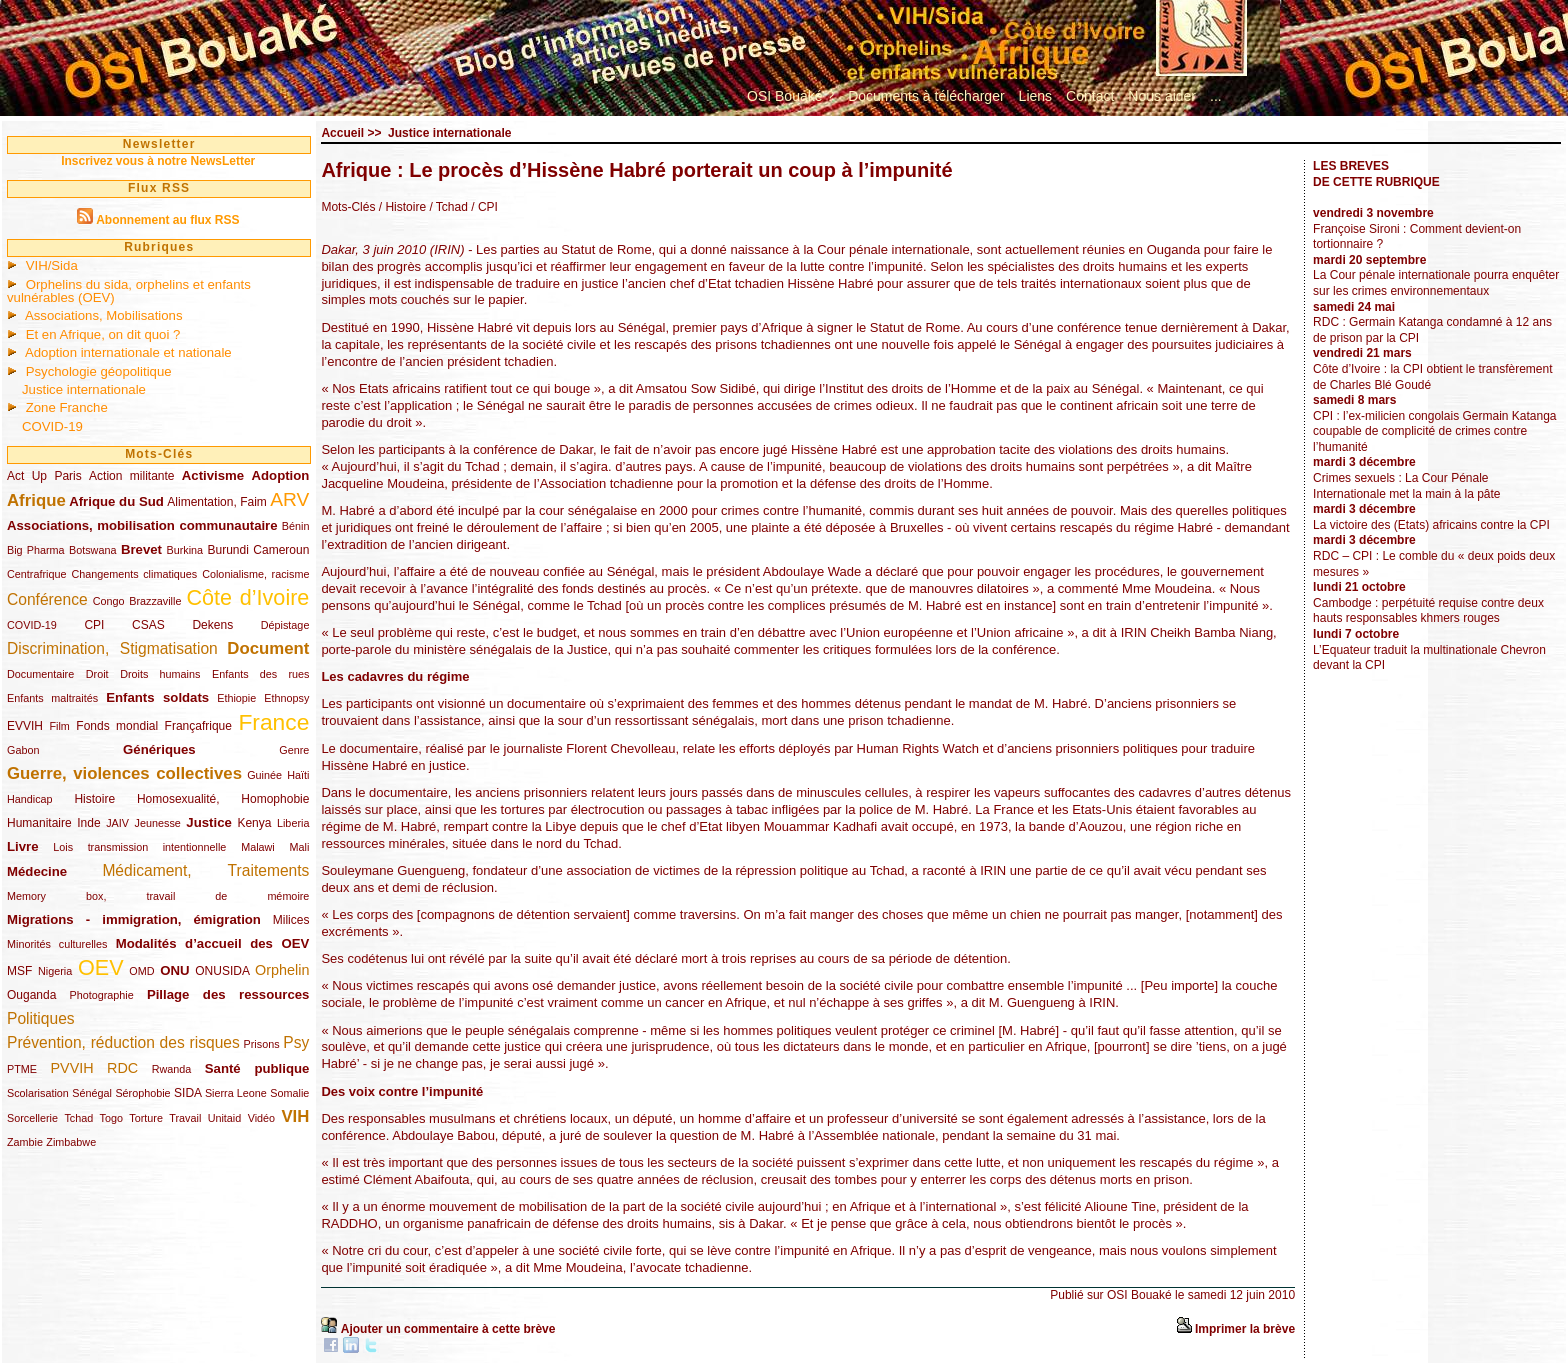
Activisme (213, 475)
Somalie (289, 1093)
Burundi (228, 550)
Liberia (293, 823)
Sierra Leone (236, 1093)
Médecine (37, 871)
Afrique (36, 500)
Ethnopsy (286, 698)
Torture (146, 1118)
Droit (97, 674)
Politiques (41, 1018)
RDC (122, 1068)
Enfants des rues (260, 674)
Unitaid (225, 1118)
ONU (174, 970)
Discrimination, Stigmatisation (112, 648)
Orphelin (282, 970)
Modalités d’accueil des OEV (213, 943)
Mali (300, 847)
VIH (295, 1116)
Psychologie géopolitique (99, 371)
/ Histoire (402, 207)
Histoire (94, 799)
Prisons (262, 1044)
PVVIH (71, 1068)
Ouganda (31, 995)
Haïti (298, 775)
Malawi (258, 847)
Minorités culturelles (57, 944)
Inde (88, 823)
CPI (94, 625)
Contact (1090, 96)
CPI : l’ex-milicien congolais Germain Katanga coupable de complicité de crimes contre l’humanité (1434, 431)
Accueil (342, 133)
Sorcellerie (32, 1118)
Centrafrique (36, 574)
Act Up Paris (44, 476)
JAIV (117, 823)
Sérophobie (142, 1093)
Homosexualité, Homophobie (223, 799)
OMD (141, 971)
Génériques (159, 749)
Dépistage (285, 625)
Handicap (30, 799)
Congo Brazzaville (137, 601)
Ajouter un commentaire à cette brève (448, 1329)
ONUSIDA (222, 971)
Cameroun (281, 550)
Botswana (92, 550)
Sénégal (92, 1093)
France (273, 722)
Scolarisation (38, 1093)
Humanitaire (39, 823)
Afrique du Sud (116, 501)
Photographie (102, 995)
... (1216, 96)
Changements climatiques (134, 574)
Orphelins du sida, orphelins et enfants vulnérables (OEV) (129, 291)
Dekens (212, 625)
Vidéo (261, 1118)
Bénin (296, 526)
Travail (185, 1118)
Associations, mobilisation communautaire (142, 525)
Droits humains (160, 674)
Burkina (184, 550)
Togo (111, 1118)
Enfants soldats (157, 697)
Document (268, 648)
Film (59, 726)
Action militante (131, 476)
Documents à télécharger (926, 96)
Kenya (254, 823)
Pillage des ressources (228, 994)
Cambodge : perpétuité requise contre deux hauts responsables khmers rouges (1428, 611)
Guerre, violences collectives (124, 773)
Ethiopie (236, 698)
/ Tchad (447, 207)
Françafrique (198, 726)
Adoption (281, 475)
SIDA (187, 1093)
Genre (294, 750)
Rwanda (172, 1069)
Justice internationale (84, 389)
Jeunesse (158, 823)
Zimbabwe (71, 1142)
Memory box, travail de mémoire (158, 896)
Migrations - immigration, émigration (134, 919)
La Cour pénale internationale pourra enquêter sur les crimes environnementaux (1436, 283)
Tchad (78, 1118)
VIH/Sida (52, 265)
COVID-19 (52, 426)
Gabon (23, 750)
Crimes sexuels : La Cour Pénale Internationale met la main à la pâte (1406, 486)
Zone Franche (67, 407)
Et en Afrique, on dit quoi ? (103, 334)
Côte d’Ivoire (247, 597)
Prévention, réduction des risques (123, 1042)
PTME (22, 1069)
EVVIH (25, 726)
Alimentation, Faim (216, 502)
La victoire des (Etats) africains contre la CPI (1431, 525)
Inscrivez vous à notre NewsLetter (158, 161)
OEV (101, 967)
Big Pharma (36, 550)
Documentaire (40, 674)
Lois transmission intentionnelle (139, 847)
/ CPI (483, 207)
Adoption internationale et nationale (128, 352)
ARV (289, 499)
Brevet (141, 549)
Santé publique (257, 1068)
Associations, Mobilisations (104, 315)
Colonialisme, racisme (255, 574)
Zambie (25, 1142)
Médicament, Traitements (205, 870)
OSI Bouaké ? (790, 96)
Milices (291, 920)
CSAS (148, 625)
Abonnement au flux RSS (167, 220)
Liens (1035, 96)
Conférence (47, 599)
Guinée (264, 775)
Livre (23, 846)
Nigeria (55, 971)
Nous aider (1162, 96)
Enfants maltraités (52, 698)
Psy (296, 1042)
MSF (19, 971)
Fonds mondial (117, 726)
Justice (208, 822)
